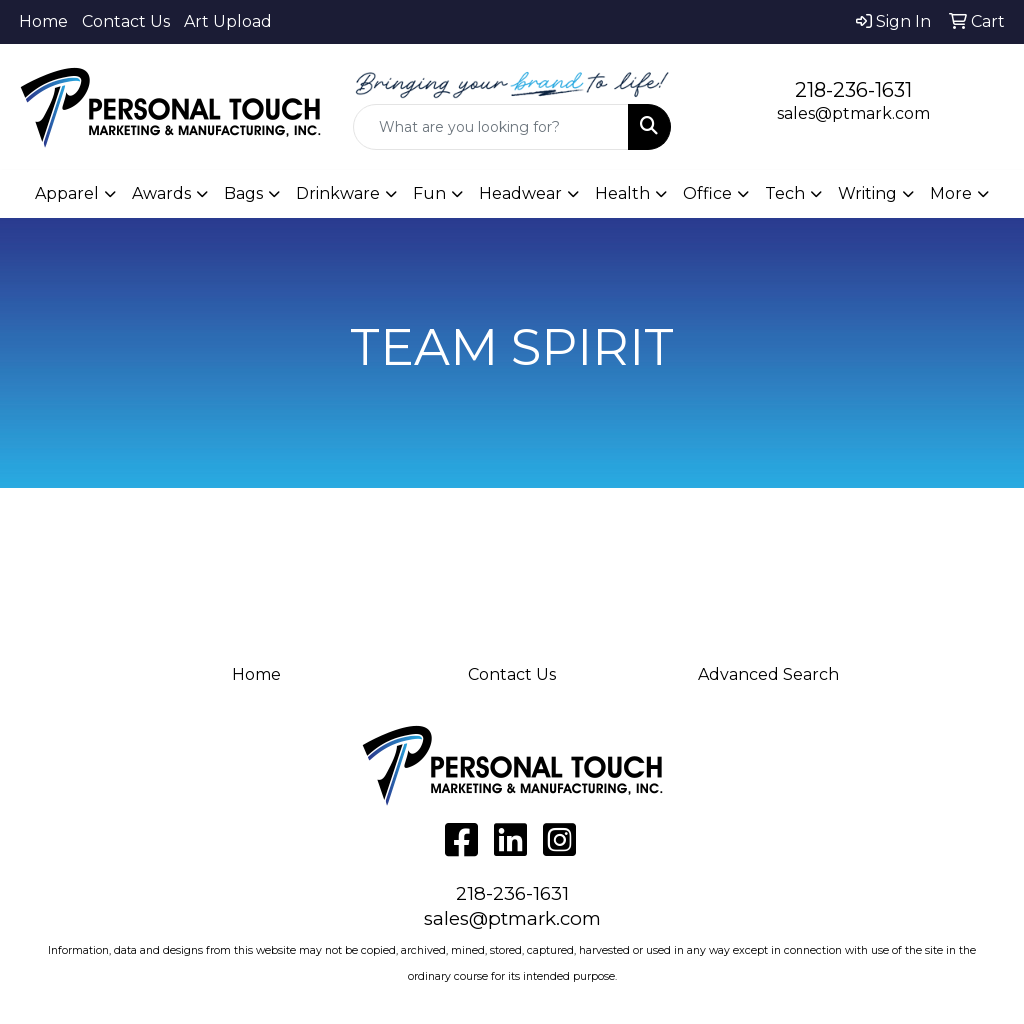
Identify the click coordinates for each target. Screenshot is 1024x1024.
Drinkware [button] (338, 193)
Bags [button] (243, 193)
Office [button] (707, 193)
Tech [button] (785, 193)
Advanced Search (768, 674)
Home (43, 21)
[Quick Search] (490, 127)
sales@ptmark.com (853, 113)
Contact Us (126, 21)
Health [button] (622, 193)
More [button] (951, 193)
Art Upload (228, 21)
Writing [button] (867, 193)
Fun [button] (429, 193)
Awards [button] (161, 193)
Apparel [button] (67, 193)
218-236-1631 (853, 90)
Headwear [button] (520, 193)
